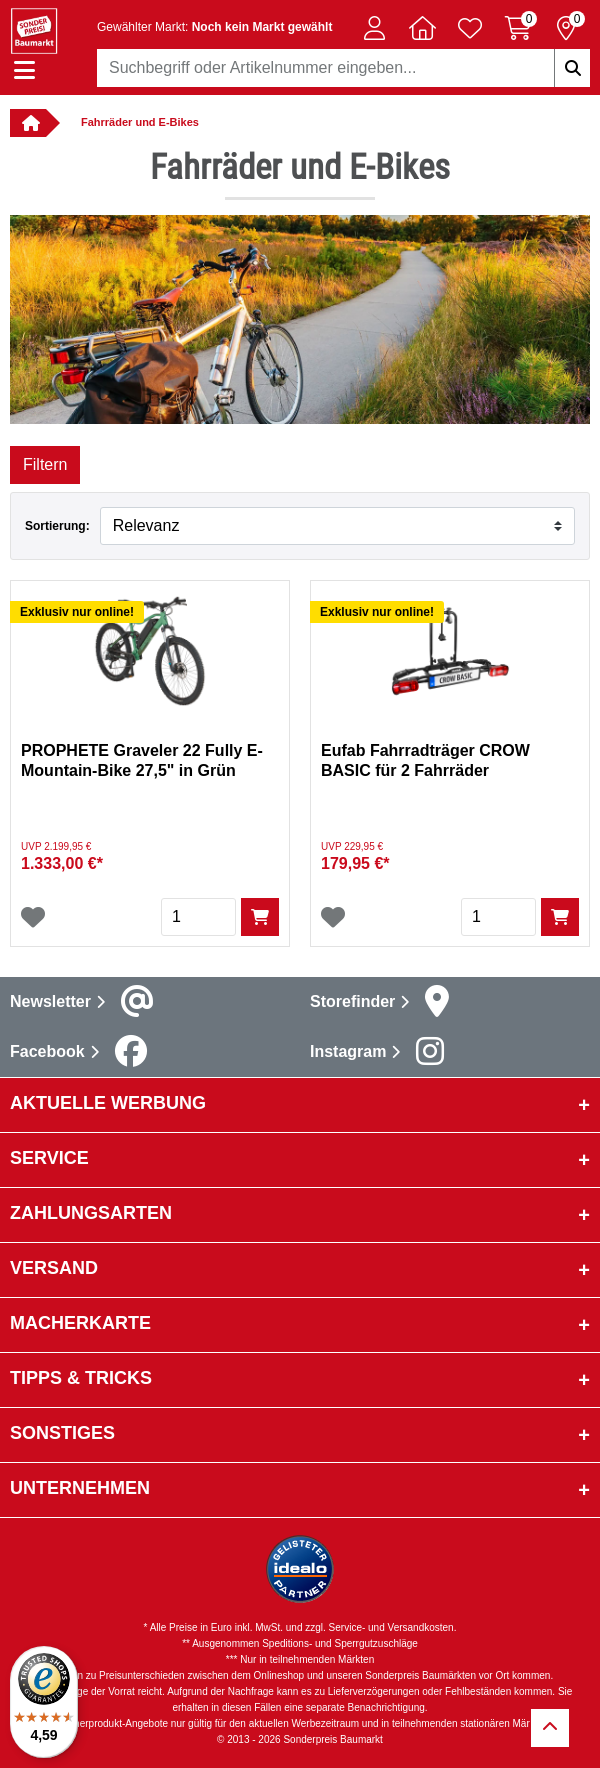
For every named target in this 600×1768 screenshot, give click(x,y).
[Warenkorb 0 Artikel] (518, 28)
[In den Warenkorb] (260, 917)
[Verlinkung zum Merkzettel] (470, 28)
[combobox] (343, 68)
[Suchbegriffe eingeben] (572, 68)
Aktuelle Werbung (108, 1103)
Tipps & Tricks (81, 1378)
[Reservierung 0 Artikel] (566, 28)
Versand (54, 1268)
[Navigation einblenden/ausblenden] (24, 70)
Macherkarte (80, 1323)
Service (49, 1158)
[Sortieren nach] (337, 526)
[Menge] (198, 917)
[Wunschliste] (33, 917)
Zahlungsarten (91, 1213)
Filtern (45, 464)
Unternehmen (80, 1488)
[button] (374, 28)
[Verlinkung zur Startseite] (28, 123)
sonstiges (62, 1433)
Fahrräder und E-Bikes (140, 122)
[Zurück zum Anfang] (550, 1728)
